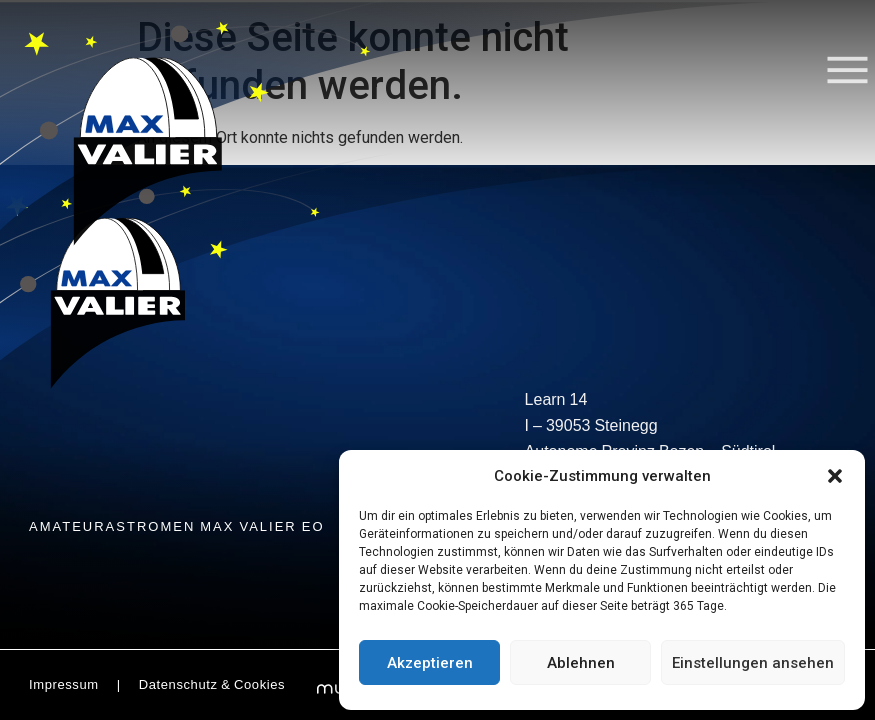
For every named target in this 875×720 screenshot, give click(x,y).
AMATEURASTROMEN (177, 528)
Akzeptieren (430, 663)
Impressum (64, 686)
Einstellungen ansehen (753, 663)
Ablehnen (581, 663)
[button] (835, 476)
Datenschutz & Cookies (212, 686)
